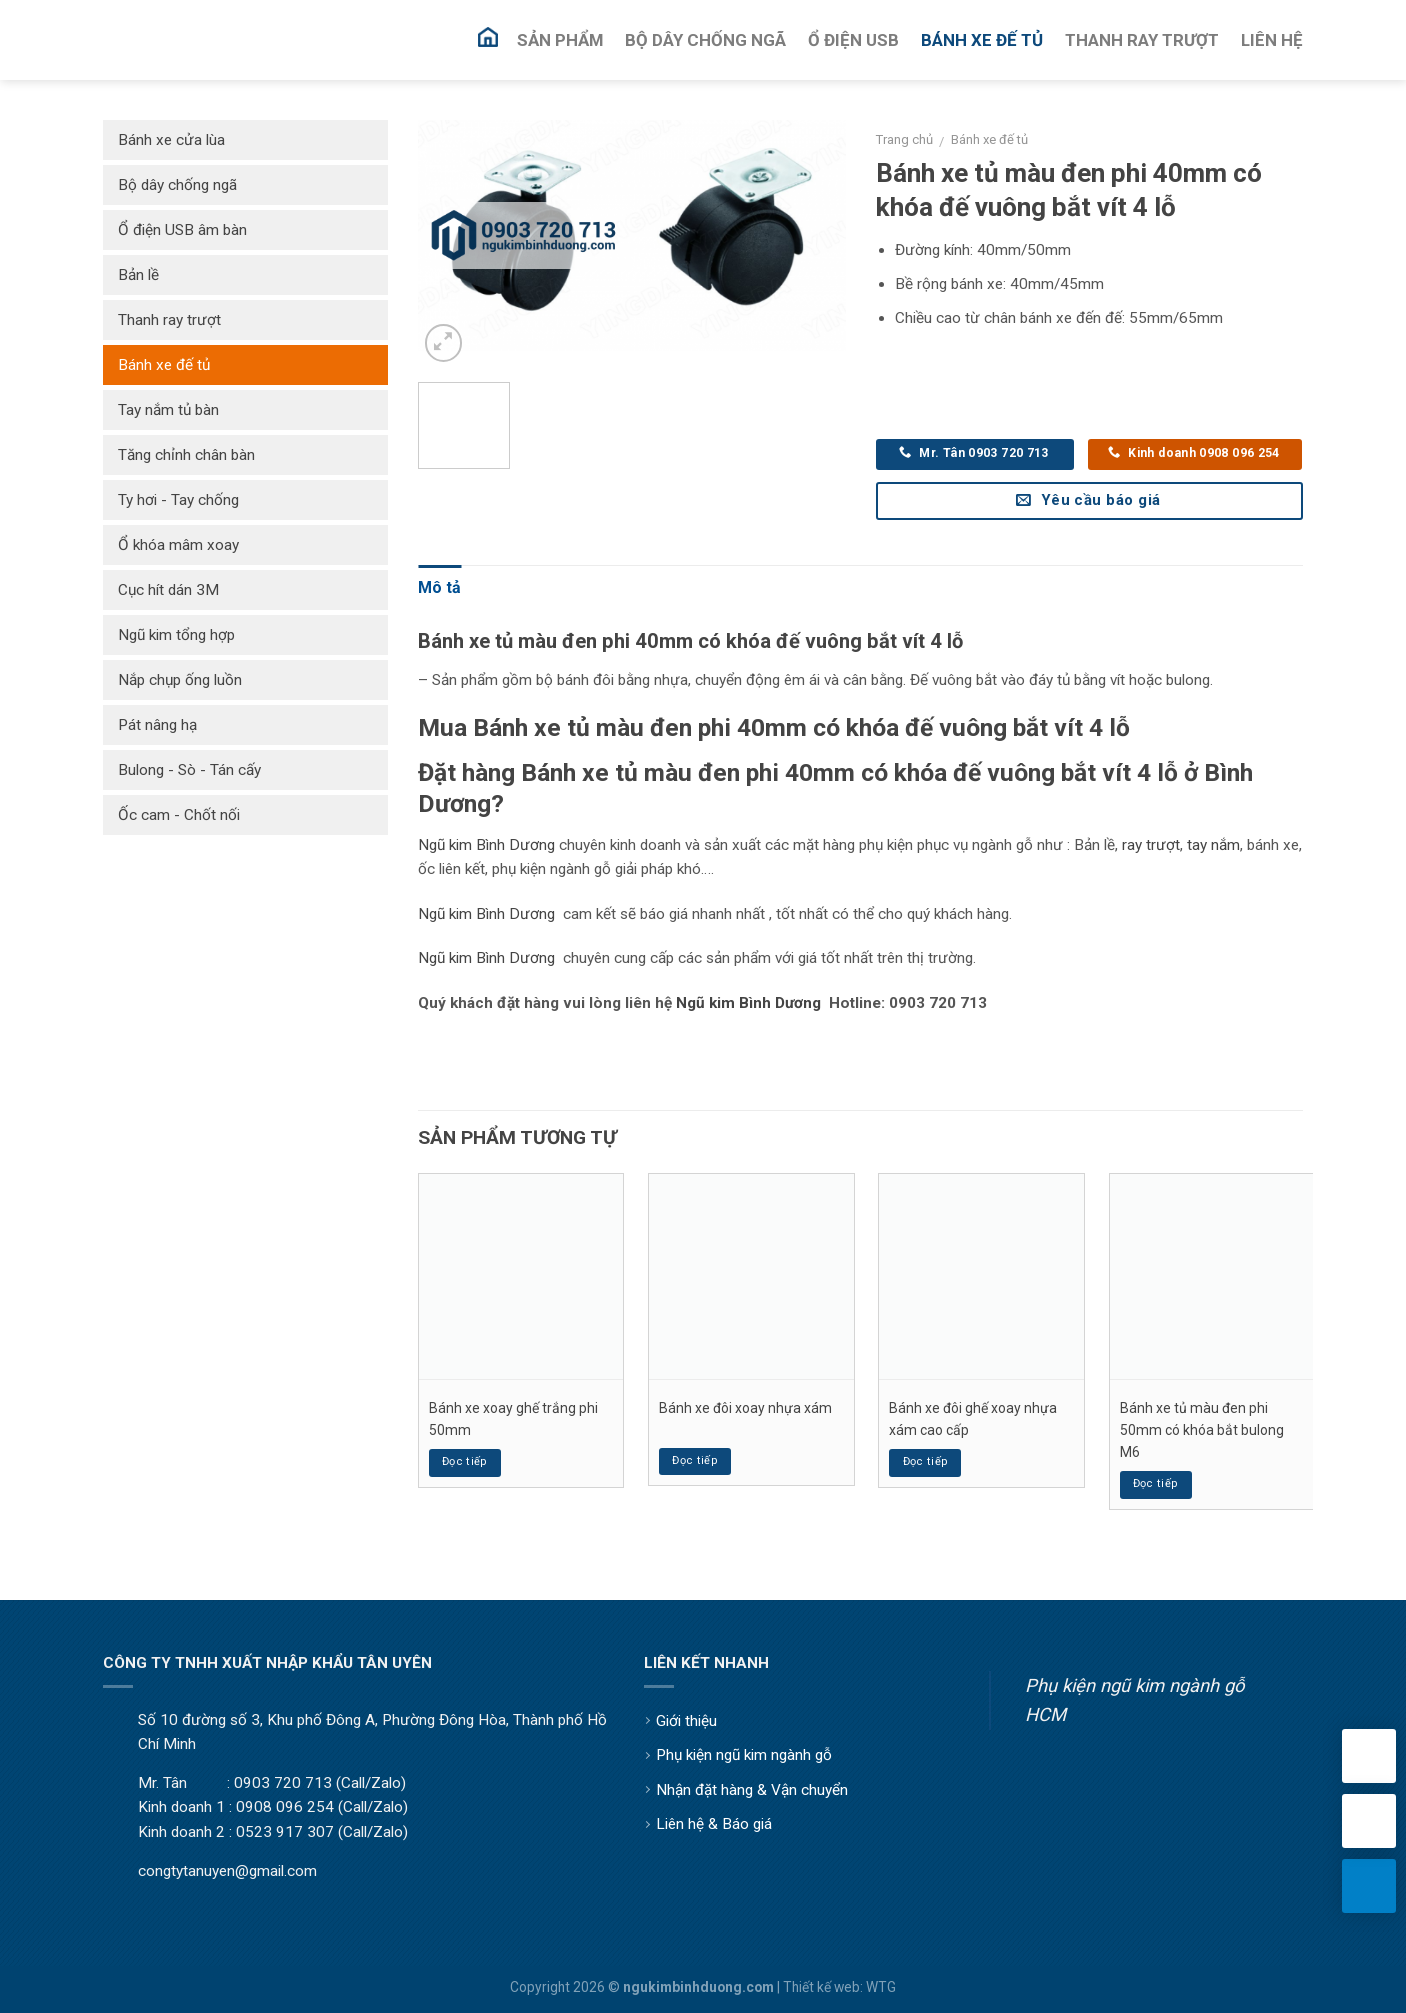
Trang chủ (904, 139)
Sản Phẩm (560, 40)
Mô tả (439, 587)
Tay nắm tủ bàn (168, 410)
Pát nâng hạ (157, 725)
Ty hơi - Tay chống (178, 500)
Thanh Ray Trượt (1142, 40)
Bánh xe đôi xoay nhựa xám (745, 1408)
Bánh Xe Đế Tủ (982, 40)
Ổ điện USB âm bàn (182, 230)
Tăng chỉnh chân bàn (186, 455)
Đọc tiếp (465, 1461)
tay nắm (1213, 845)
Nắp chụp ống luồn (180, 680)
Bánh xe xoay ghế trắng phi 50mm (513, 1419)
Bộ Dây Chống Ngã (705, 40)
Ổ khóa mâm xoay (178, 545)
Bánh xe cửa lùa (171, 140)
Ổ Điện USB (853, 40)
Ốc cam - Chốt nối (179, 815)
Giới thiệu (686, 1721)
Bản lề (138, 275)
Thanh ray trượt (169, 320)
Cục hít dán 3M (168, 590)
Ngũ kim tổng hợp (176, 635)
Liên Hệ (1272, 40)
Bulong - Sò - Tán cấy (189, 770)
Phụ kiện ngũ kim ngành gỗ (744, 1755)
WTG (881, 1987)
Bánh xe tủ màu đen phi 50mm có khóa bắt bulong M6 (1202, 1430)
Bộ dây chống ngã (177, 185)
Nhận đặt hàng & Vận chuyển (752, 1790)
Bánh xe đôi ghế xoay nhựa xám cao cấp (973, 1419)
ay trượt (1153, 845)
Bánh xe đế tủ (989, 139)
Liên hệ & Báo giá (714, 1824)
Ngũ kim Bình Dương (486, 845)
